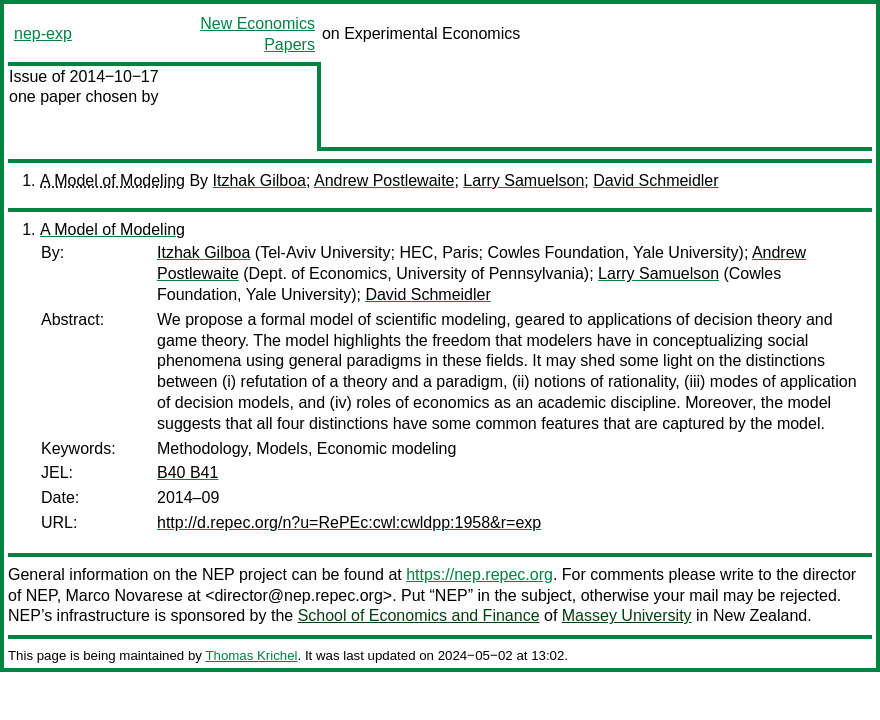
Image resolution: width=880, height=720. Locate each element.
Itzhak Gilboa (259, 180)
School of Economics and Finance (419, 615)
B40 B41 (187, 472)
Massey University (627, 615)
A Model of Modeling (112, 180)
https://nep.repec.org (479, 574)
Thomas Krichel (251, 655)
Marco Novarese (124, 595)
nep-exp (43, 33)
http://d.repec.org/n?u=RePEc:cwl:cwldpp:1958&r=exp (349, 522)
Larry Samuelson (523, 180)
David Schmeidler (655, 180)
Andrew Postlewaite (384, 180)
